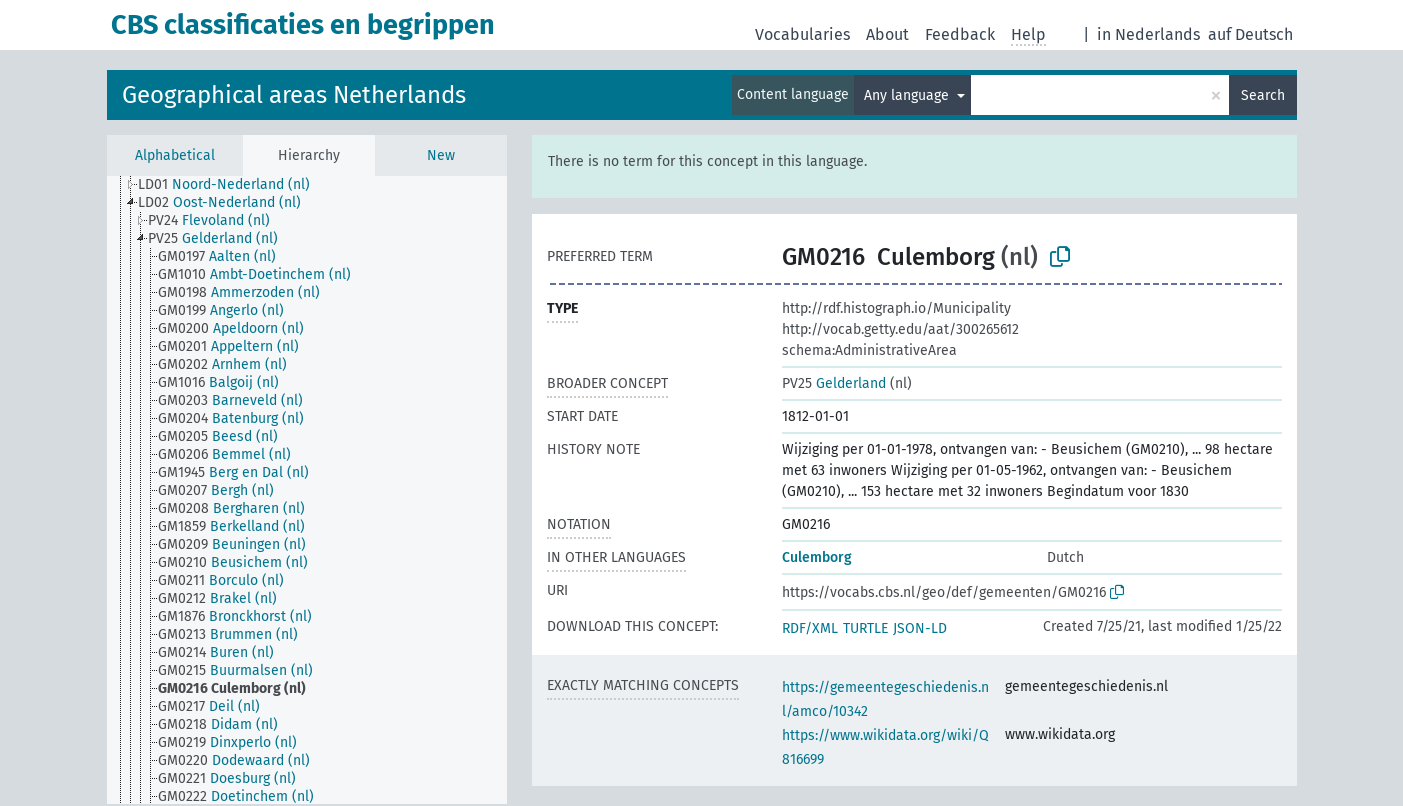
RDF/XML (810, 628)
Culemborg (817, 557)
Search (1263, 95)
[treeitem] (232, 185)
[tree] (307, 490)
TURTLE (865, 628)
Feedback (960, 34)
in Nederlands (1148, 34)
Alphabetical (175, 155)
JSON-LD (920, 628)
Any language (908, 95)
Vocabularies (802, 34)
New (441, 155)
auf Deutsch (1250, 34)
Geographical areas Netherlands (294, 95)
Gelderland (834, 383)
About (887, 34)
